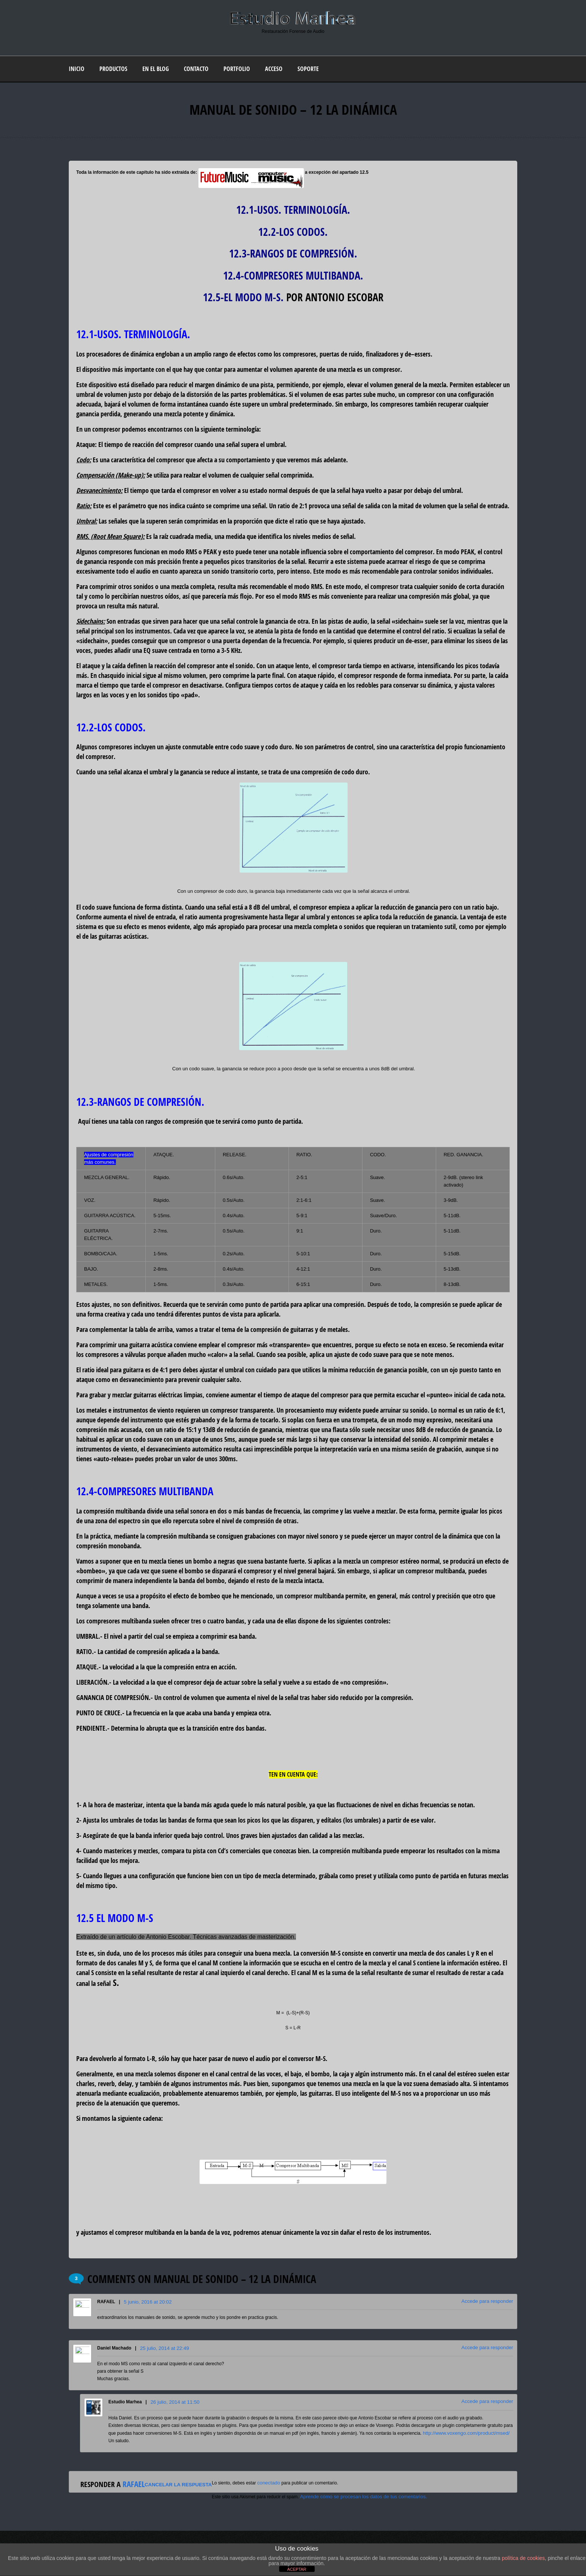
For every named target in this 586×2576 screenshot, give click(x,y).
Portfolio (236, 69)
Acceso (274, 69)
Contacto (196, 69)
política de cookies (523, 2558)
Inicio (76, 69)
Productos (113, 69)
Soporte (308, 69)
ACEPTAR (296, 2569)
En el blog (155, 69)
